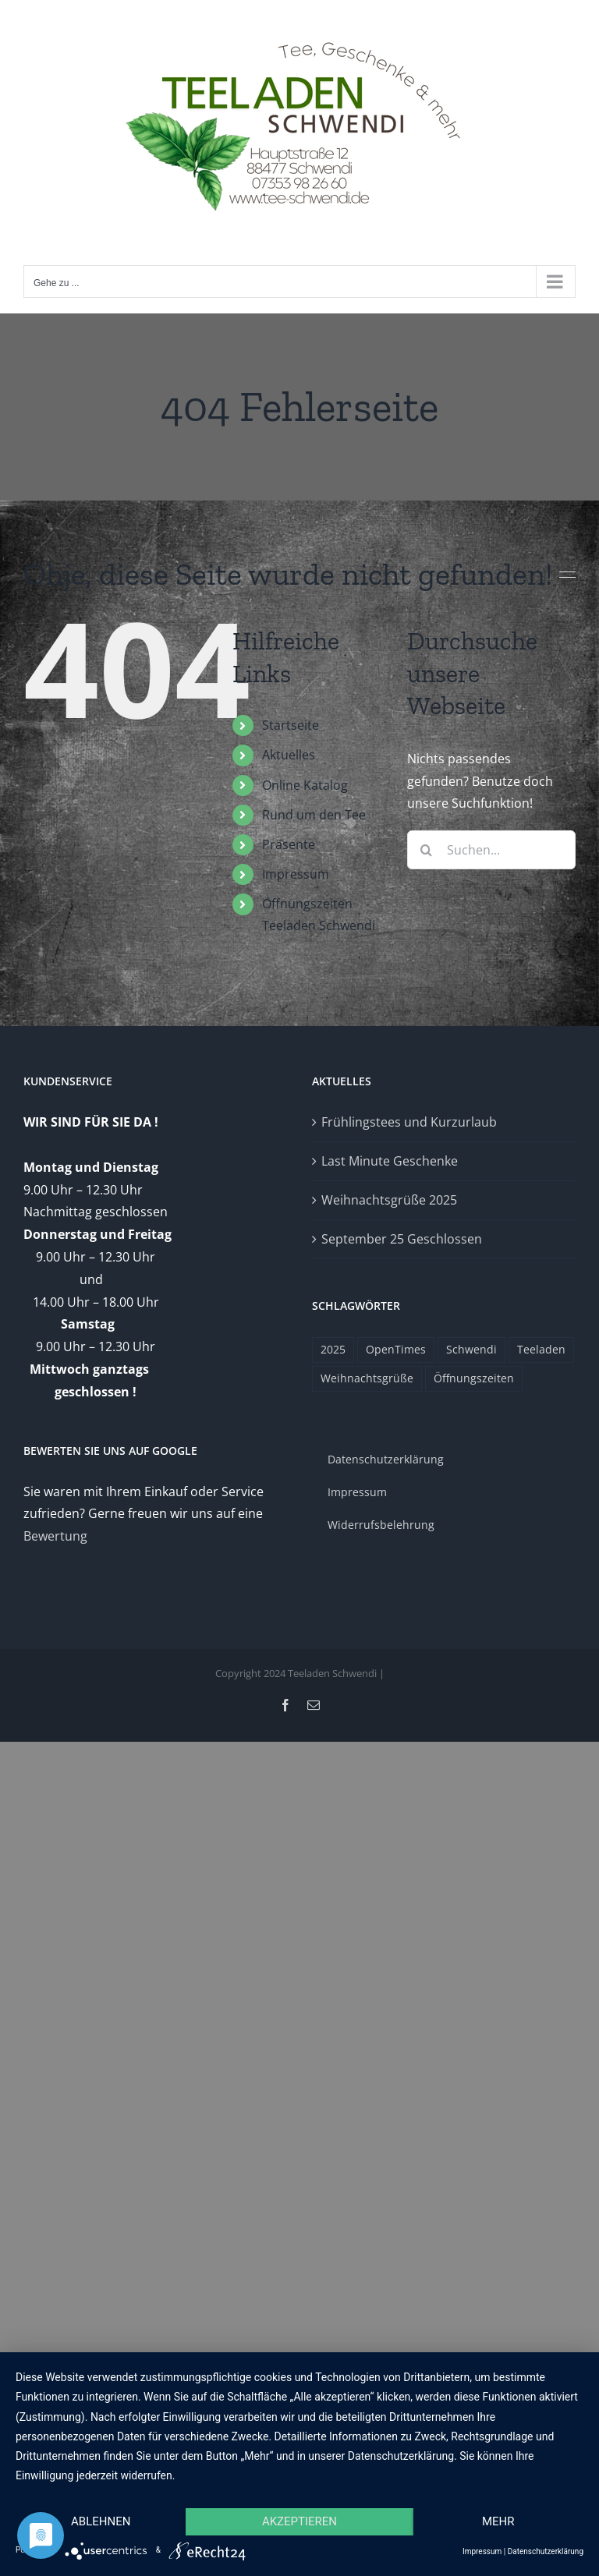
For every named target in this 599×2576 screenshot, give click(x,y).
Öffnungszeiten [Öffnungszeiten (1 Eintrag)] (474, 1378)
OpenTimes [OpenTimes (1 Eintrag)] (396, 1349)
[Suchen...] (491, 849)
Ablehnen (100, 2521)
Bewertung (55, 1536)
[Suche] (426, 849)
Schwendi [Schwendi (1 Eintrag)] (471, 1349)
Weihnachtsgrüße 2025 (389, 1199)
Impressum (295, 874)
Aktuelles (288, 754)
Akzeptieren (299, 2521)
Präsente (288, 844)
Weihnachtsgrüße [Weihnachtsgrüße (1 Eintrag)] (367, 1378)
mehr (498, 2521)
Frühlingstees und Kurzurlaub (409, 1122)
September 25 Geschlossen (401, 1238)
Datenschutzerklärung (545, 2551)
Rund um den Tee (314, 814)
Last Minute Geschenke (389, 1160)
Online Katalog (305, 785)
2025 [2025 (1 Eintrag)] (333, 1349)
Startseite (290, 725)
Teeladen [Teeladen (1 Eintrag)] (541, 1349)
